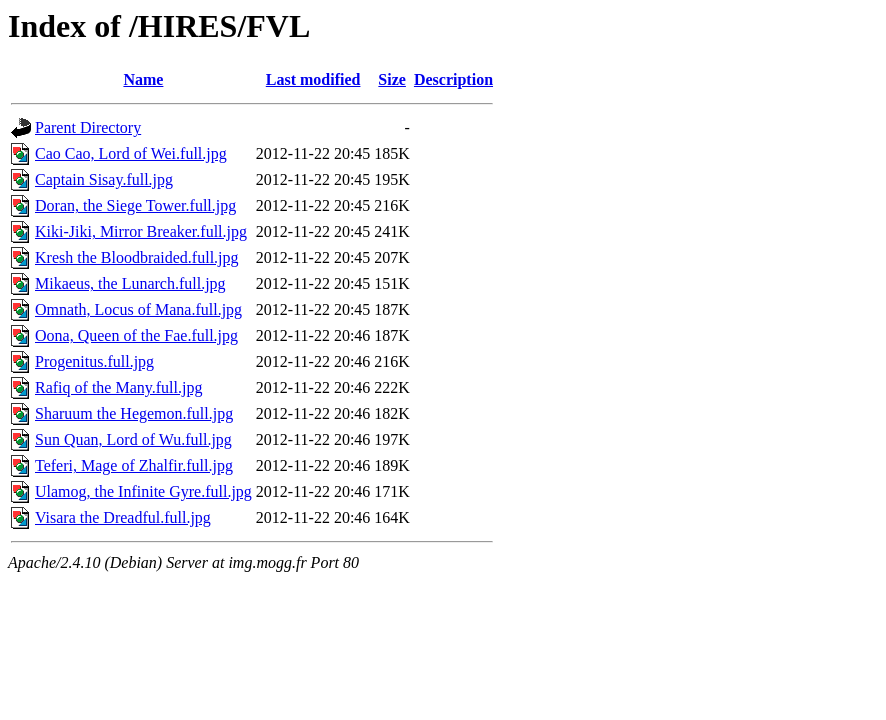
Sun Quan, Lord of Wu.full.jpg (133, 439)
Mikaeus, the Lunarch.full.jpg (130, 283)
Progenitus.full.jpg (94, 361)
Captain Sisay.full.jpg (104, 179)
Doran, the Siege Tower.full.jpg (135, 205)
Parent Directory (88, 127)
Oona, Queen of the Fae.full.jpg (136, 335)
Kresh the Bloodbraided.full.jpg (137, 257)
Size (392, 79)
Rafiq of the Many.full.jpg (118, 387)
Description (453, 79)
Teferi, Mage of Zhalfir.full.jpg (134, 465)
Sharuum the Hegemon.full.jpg (134, 413)
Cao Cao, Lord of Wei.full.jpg (131, 153)
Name (143, 79)
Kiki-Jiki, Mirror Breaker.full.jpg (141, 231)
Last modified (313, 79)
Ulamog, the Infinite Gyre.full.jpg (143, 491)
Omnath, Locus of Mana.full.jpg (138, 309)
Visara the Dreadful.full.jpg (123, 517)
